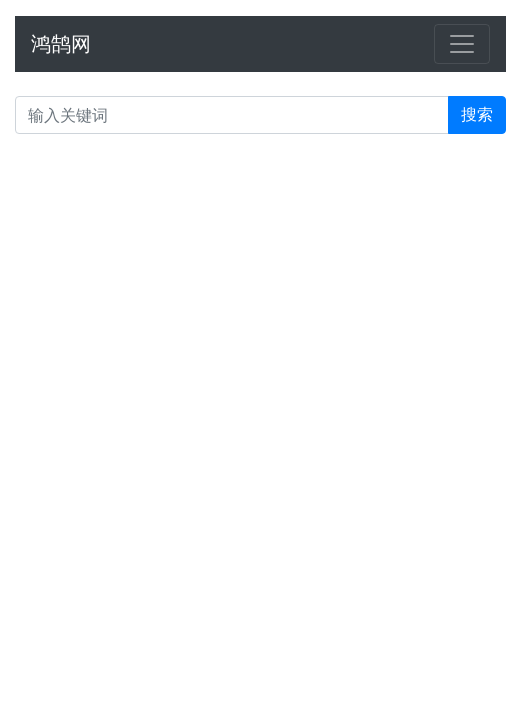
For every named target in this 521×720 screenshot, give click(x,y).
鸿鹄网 (61, 44)
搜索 (477, 114)
